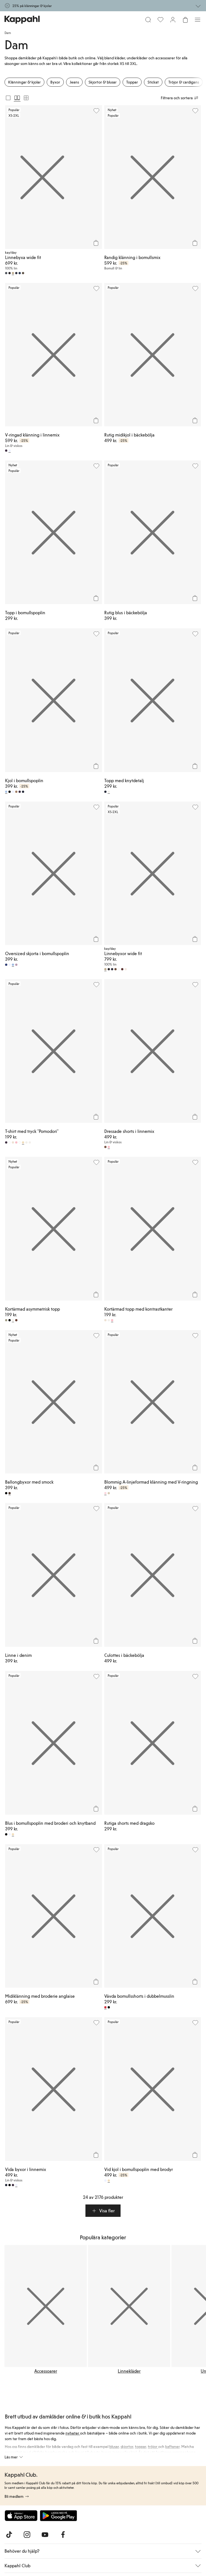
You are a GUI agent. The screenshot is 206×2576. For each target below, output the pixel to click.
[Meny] (197, 20)
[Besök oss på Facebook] (62, 2534)
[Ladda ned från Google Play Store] (58, 2515)
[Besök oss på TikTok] (8, 2534)
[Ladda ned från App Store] (21, 2515)
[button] (103, 2210)
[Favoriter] (160, 20)
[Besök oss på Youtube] (44, 2534)
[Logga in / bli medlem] (173, 20)
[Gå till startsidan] (22, 20)
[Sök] (148, 20)
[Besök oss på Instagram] (26, 2534)
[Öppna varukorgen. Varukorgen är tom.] (185, 20)
